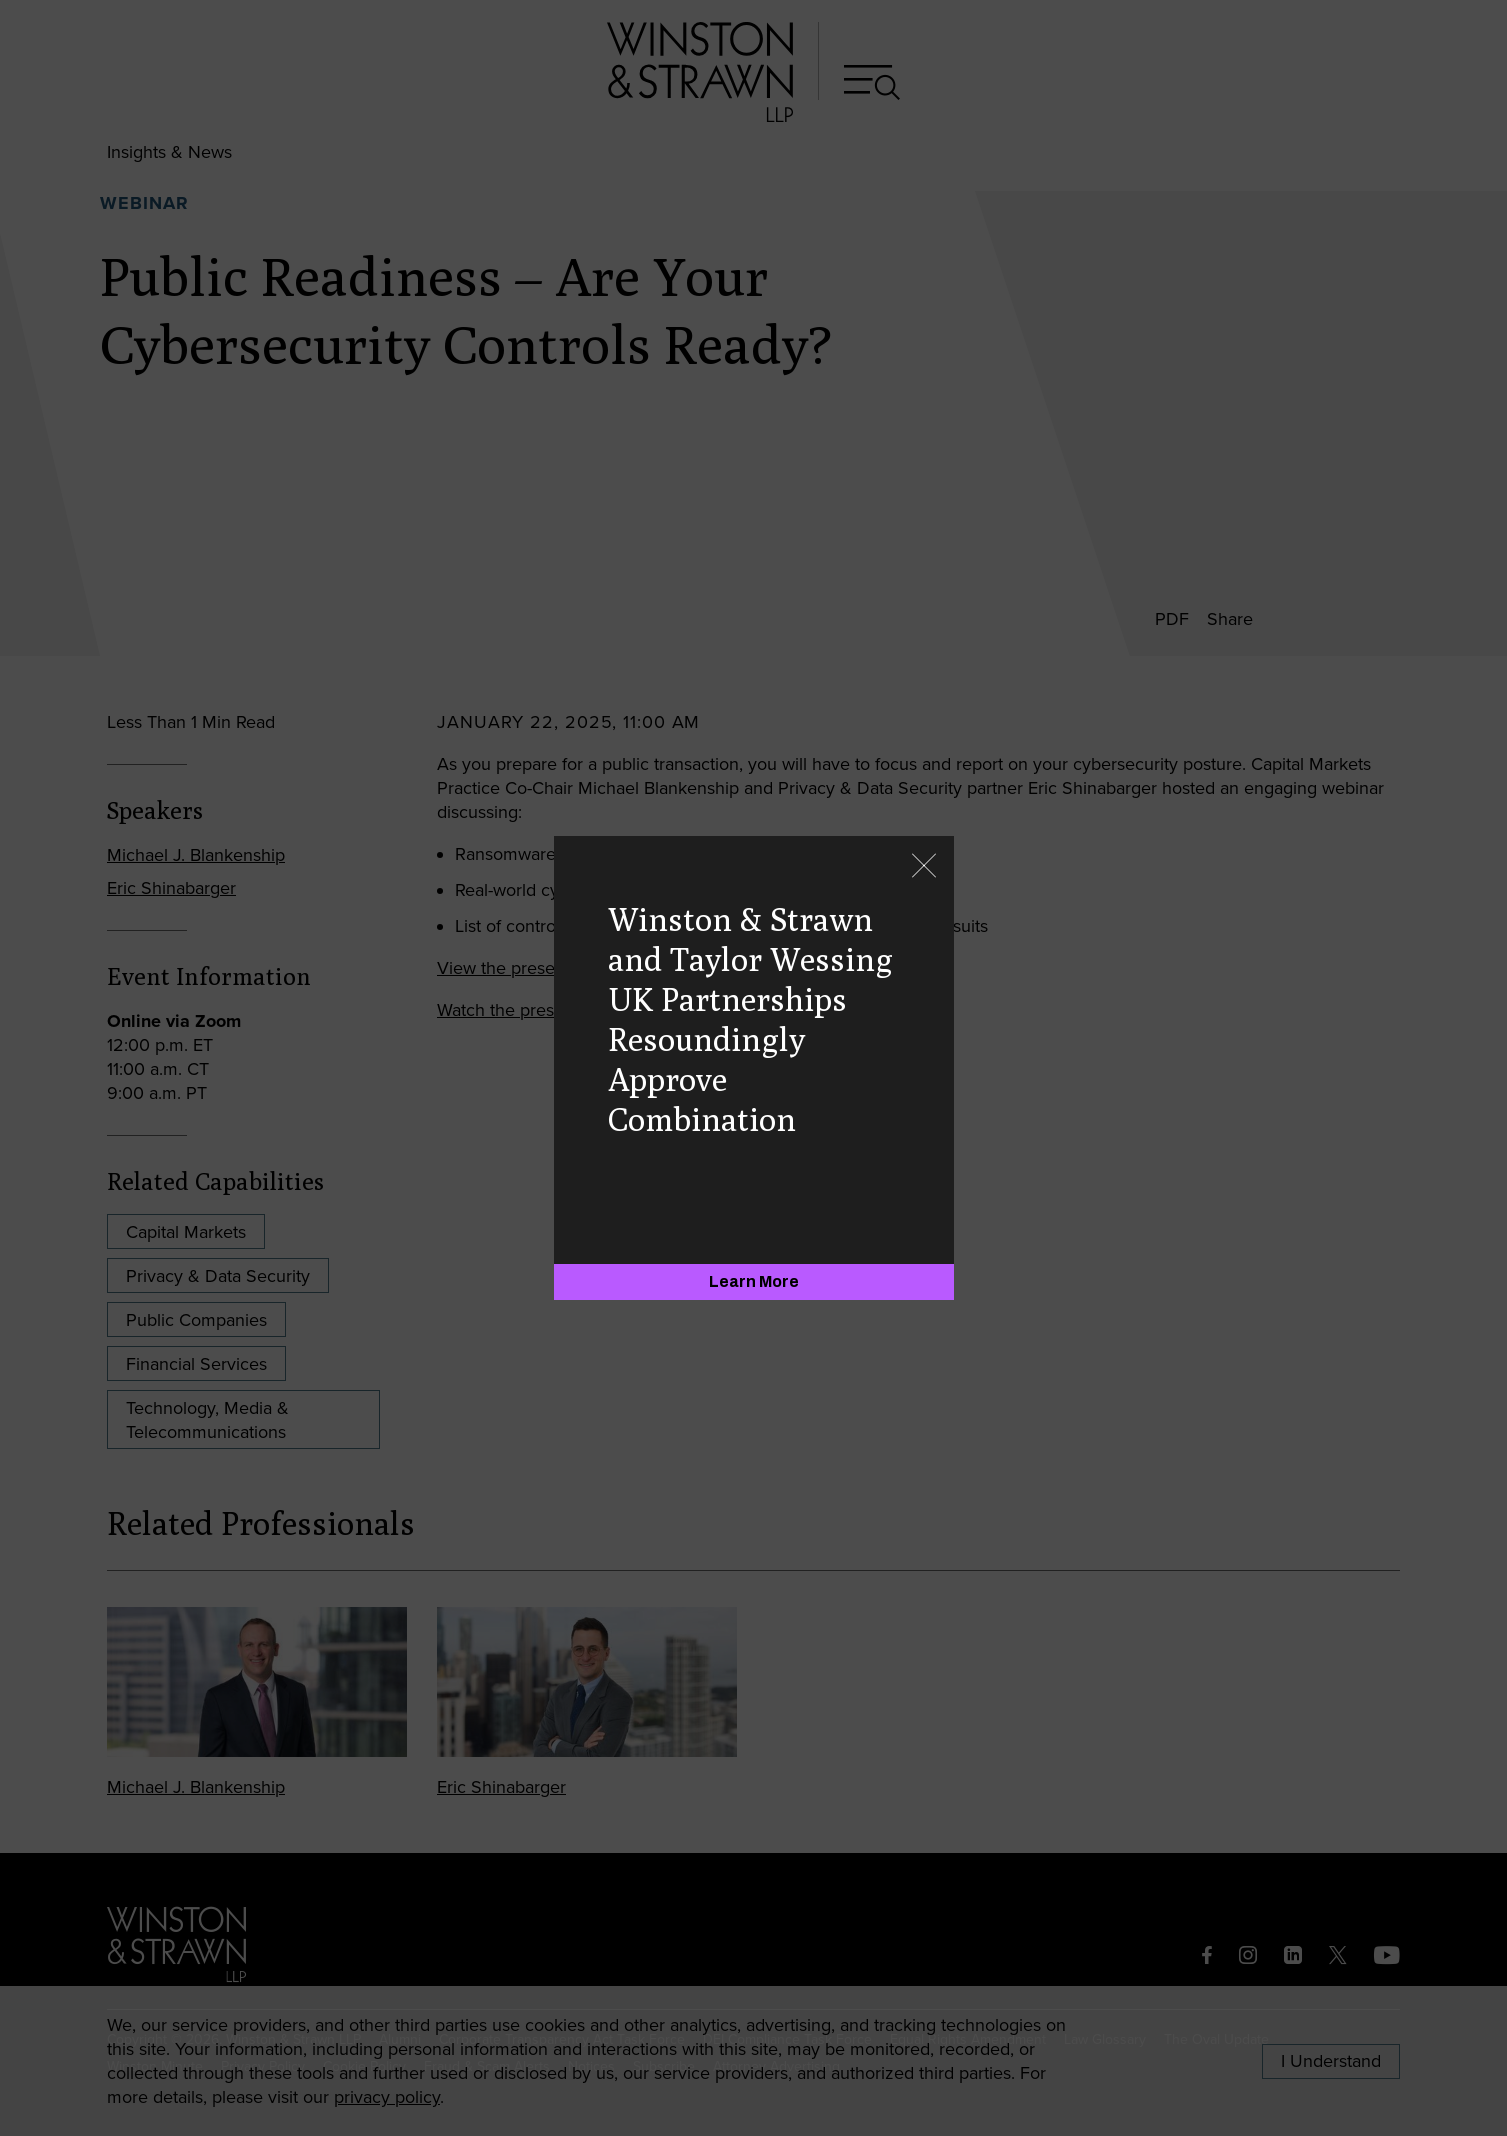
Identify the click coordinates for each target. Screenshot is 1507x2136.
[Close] (924, 867)
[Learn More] (754, 1282)
